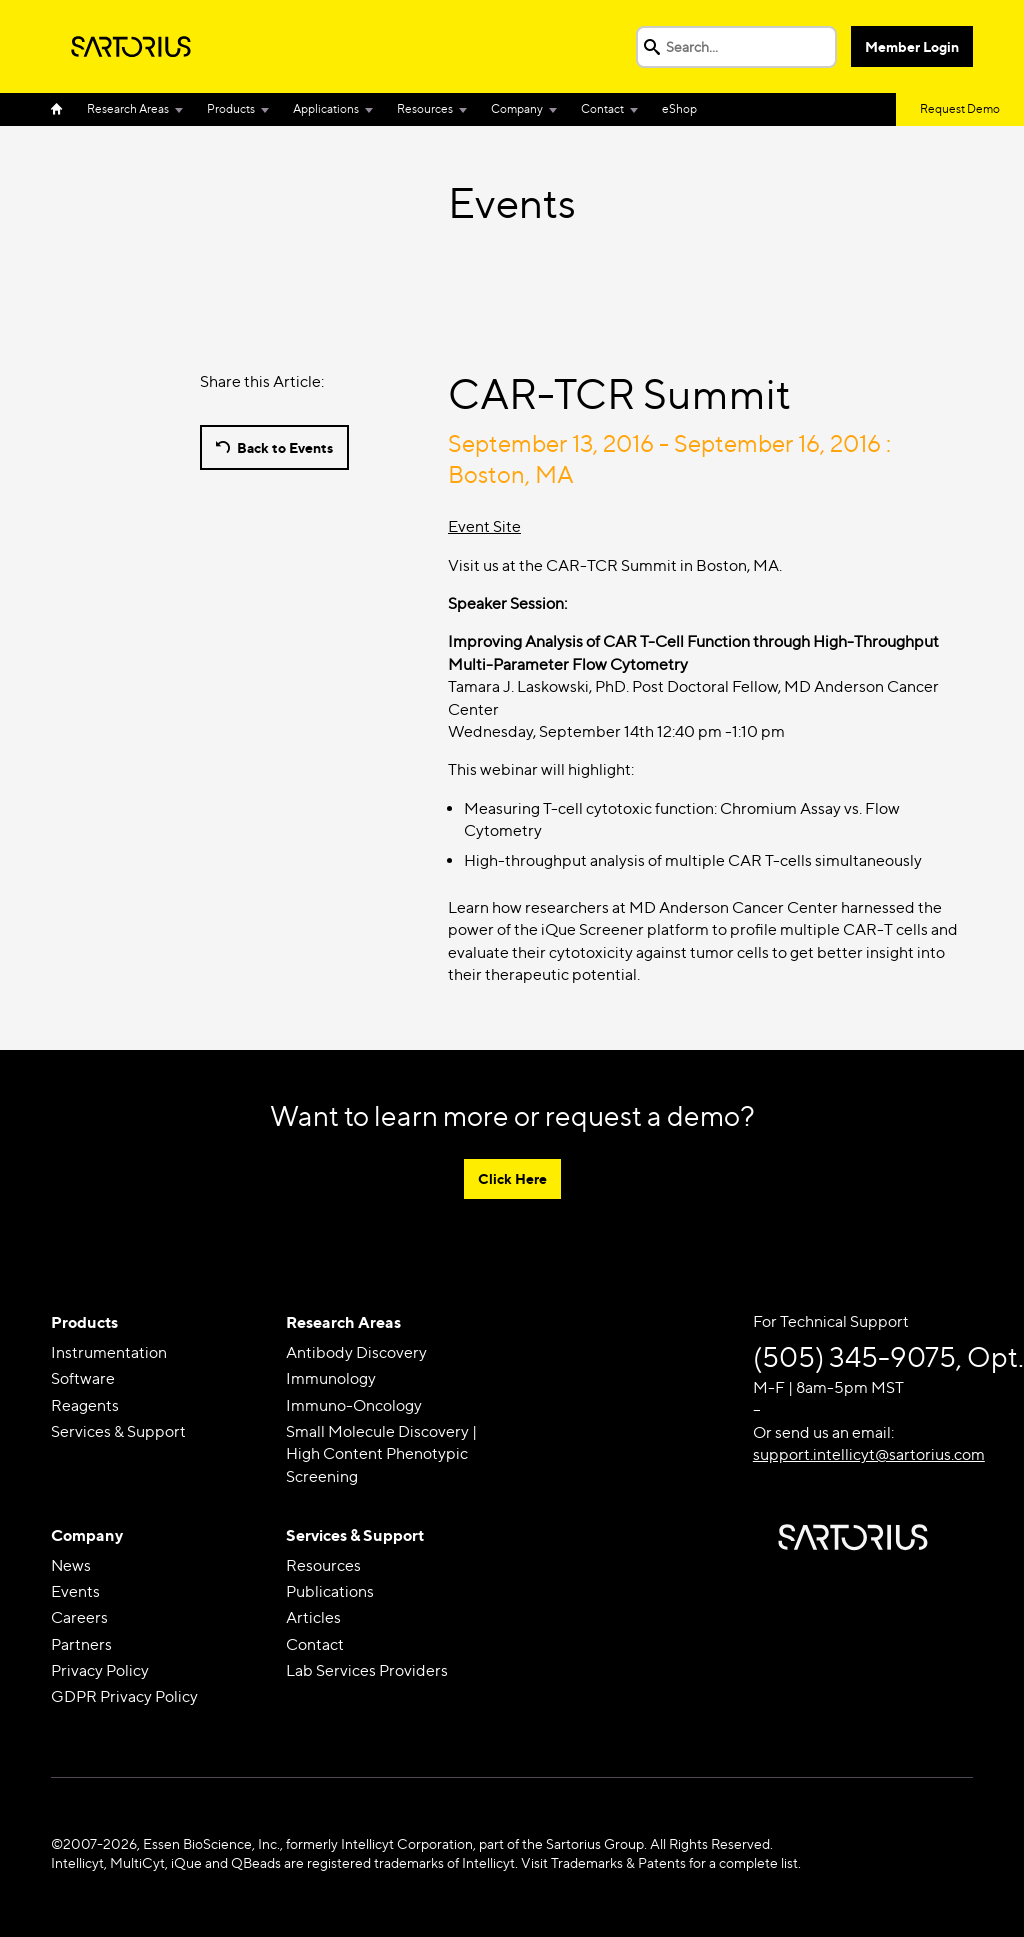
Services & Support (118, 1431)
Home (63, 109)
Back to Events (285, 447)
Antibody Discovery (356, 1352)
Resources (425, 108)
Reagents (85, 1405)
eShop (679, 108)
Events (75, 1591)
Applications (326, 108)
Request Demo (960, 108)
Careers (79, 1617)
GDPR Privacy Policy (124, 1696)
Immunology (331, 1378)
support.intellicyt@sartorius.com (869, 1454)
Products (231, 108)
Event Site (484, 526)
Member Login (912, 46)
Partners (81, 1644)
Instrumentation (109, 1352)
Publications (330, 1591)
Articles (313, 1617)
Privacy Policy (100, 1670)
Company (517, 108)
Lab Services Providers (367, 1670)
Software (83, 1378)
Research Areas (128, 108)
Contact (602, 108)
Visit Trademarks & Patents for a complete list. (661, 1862)
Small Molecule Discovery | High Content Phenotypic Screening (381, 1454)
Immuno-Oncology (354, 1405)
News (71, 1565)
